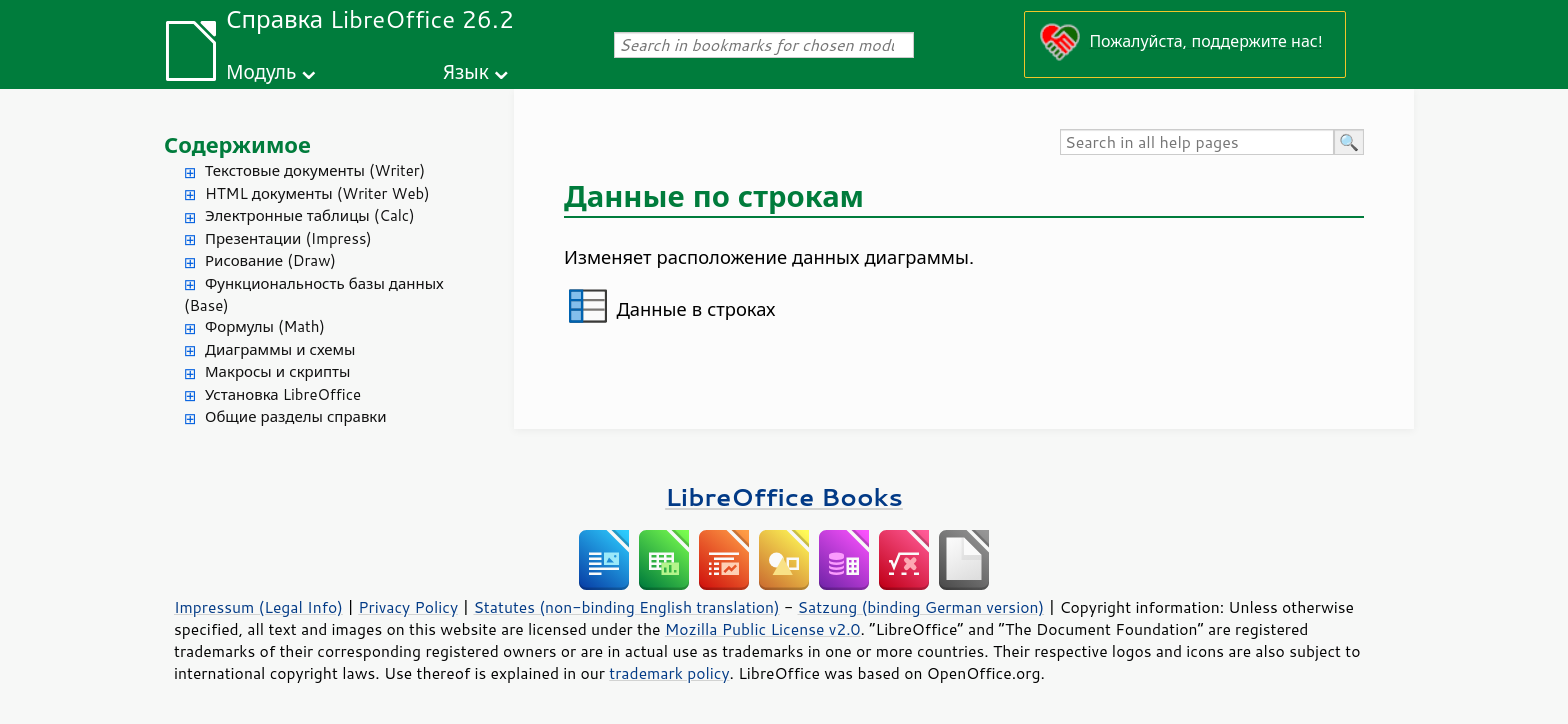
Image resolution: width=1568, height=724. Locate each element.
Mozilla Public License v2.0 (763, 629)
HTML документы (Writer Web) (317, 193)
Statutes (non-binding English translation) (626, 607)
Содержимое (237, 144)
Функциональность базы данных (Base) (314, 295)
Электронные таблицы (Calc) (310, 215)
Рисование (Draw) (270, 260)
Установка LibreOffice (283, 394)
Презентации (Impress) (288, 238)
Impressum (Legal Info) (258, 607)
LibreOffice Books (784, 496)
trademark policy (669, 673)
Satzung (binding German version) (921, 607)
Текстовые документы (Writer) (315, 170)
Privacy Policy (408, 607)
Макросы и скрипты (277, 371)
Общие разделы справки (296, 416)
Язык (466, 71)
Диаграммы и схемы (280, 349)
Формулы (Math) (265, 326)
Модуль (261, 71)
